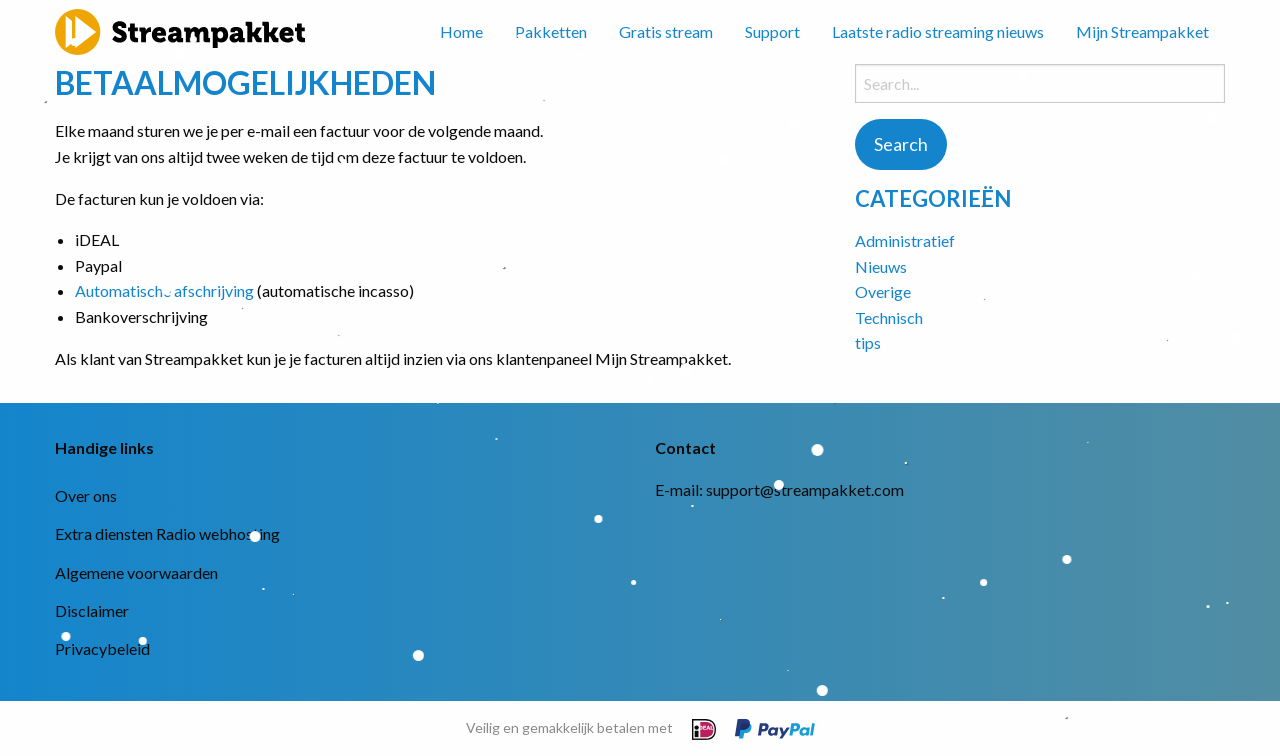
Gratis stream (666, 31)
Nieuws (881, 266)
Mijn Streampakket (1142, 31)
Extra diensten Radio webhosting (167, 533)
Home (461, 31)
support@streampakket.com (805, 489)
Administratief (905, 240)
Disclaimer (92, 610)
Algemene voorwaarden (136, 572)
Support (772, 31)
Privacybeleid (102, 648)
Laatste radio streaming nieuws (938, 31)
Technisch (889, 317)
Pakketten (551, 31)
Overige (883, 291)
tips (868, 342)
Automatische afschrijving (164, 290)
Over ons (86, 495)
